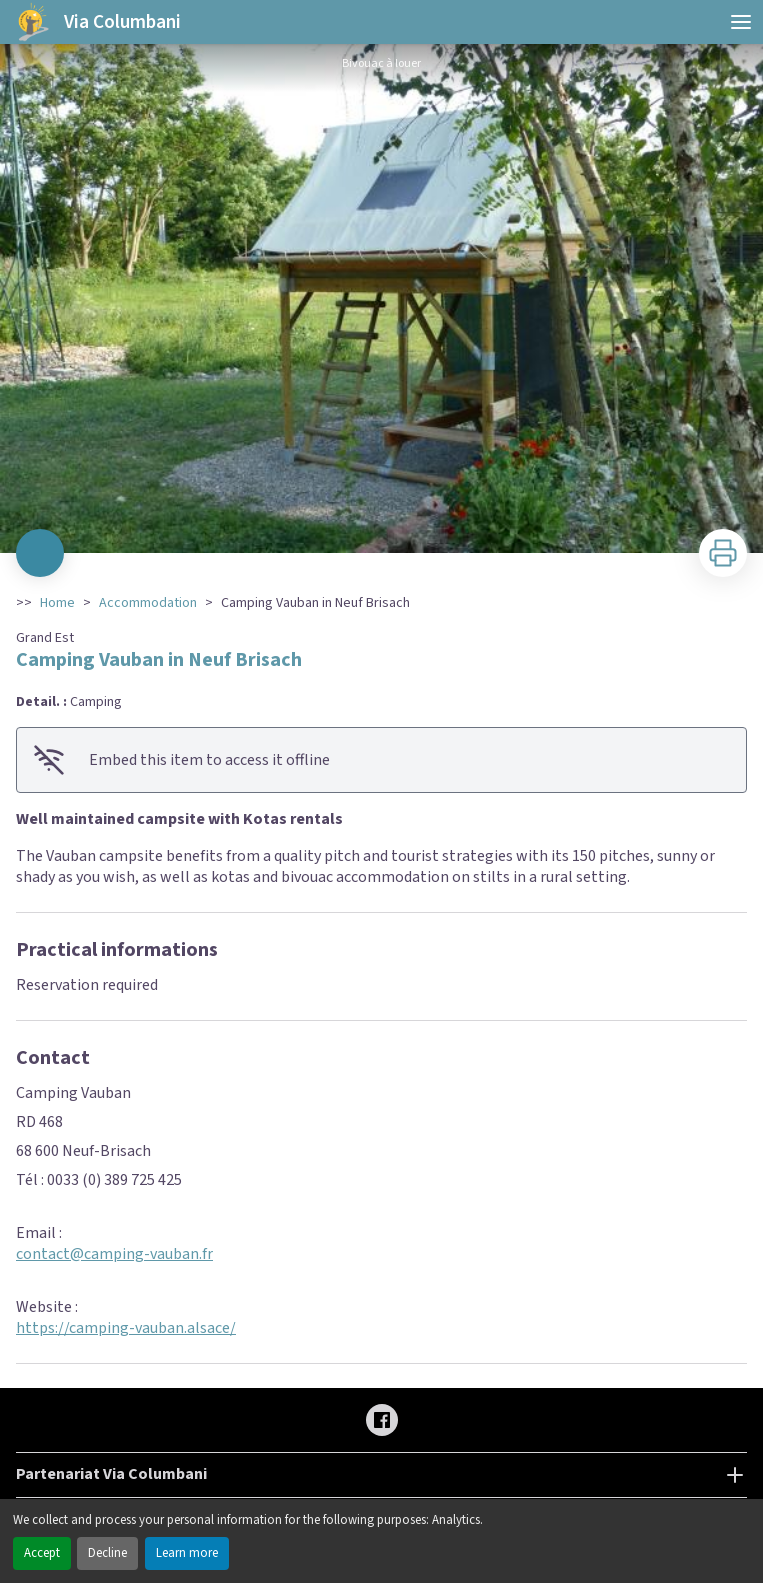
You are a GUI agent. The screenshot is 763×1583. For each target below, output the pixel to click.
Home (57, 603)
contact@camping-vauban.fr (114, 1254)
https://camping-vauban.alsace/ (126, 1328)
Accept (42, 1553)
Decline (107, 1553)
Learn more (187, 1553)
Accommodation (148, 603)
